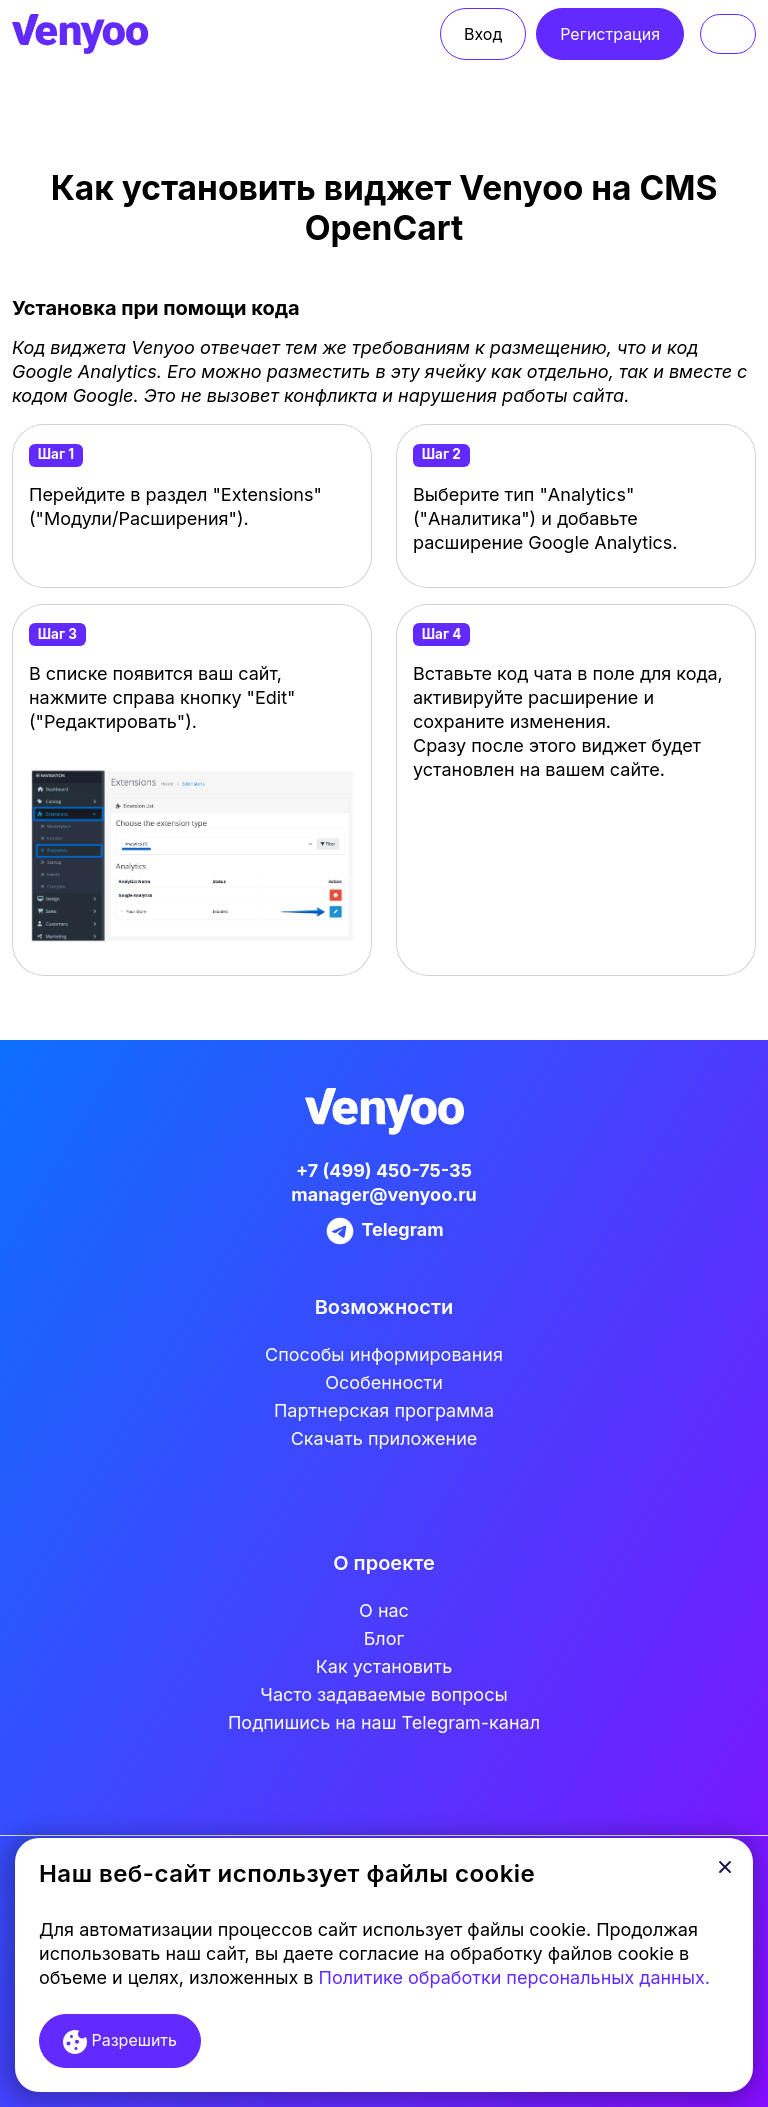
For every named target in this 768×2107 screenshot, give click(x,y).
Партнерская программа (384, 1410)
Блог (384, 1638)
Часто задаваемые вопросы (383, 1694)
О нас (384, 1610)
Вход (483, 34)
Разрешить (120, 2042)
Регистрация (610, 34)
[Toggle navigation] (728, 34)
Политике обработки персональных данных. (514, 1977)
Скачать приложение (384, 1438)
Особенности (384, 1382)
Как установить (384, 1666)
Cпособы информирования (384, 1354)
